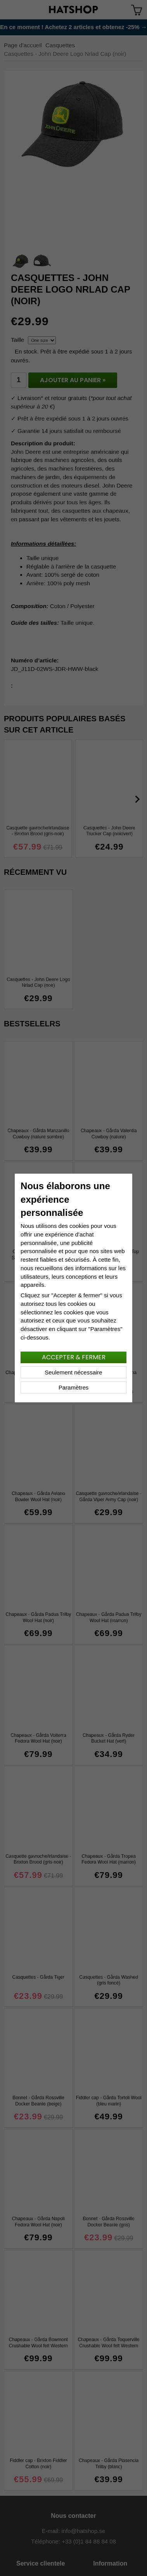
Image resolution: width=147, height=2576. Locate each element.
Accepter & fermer (73, 1357)
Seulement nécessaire (73, 1372)
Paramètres (74, 1387)
